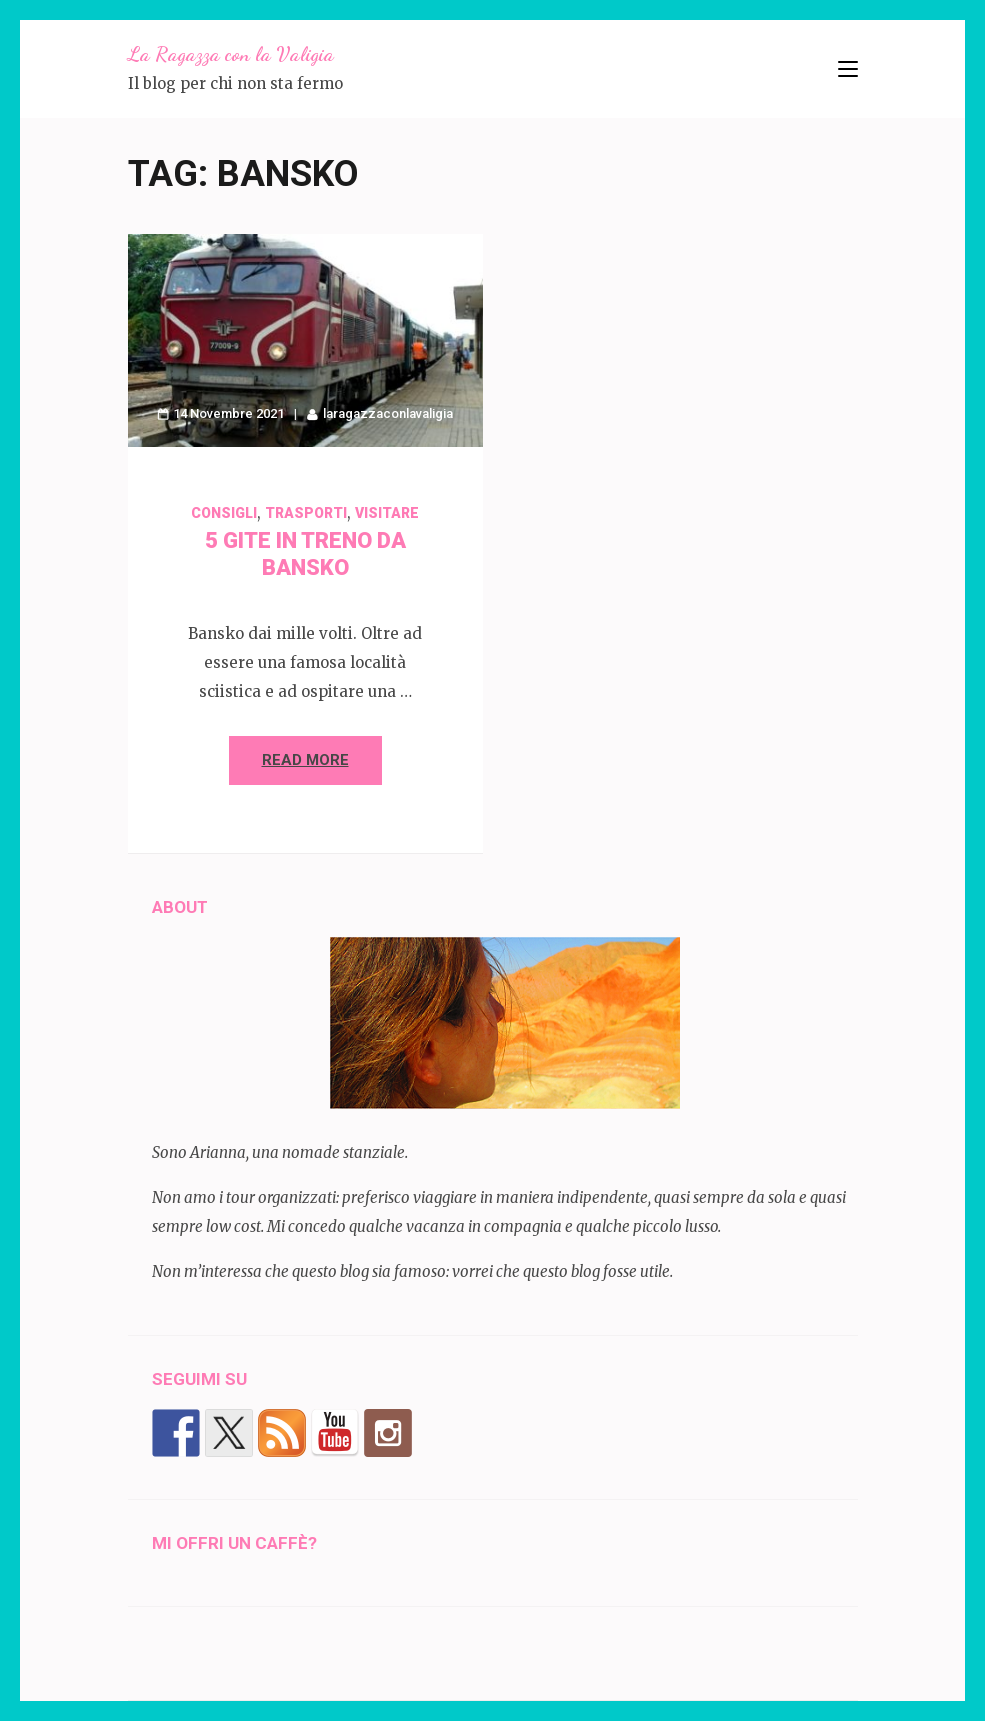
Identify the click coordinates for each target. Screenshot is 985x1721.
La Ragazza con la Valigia (231, 54)
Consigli (224, 513)
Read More (305, 760)
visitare (387, 513)
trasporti (306, 513)
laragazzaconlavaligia (388, 413)
